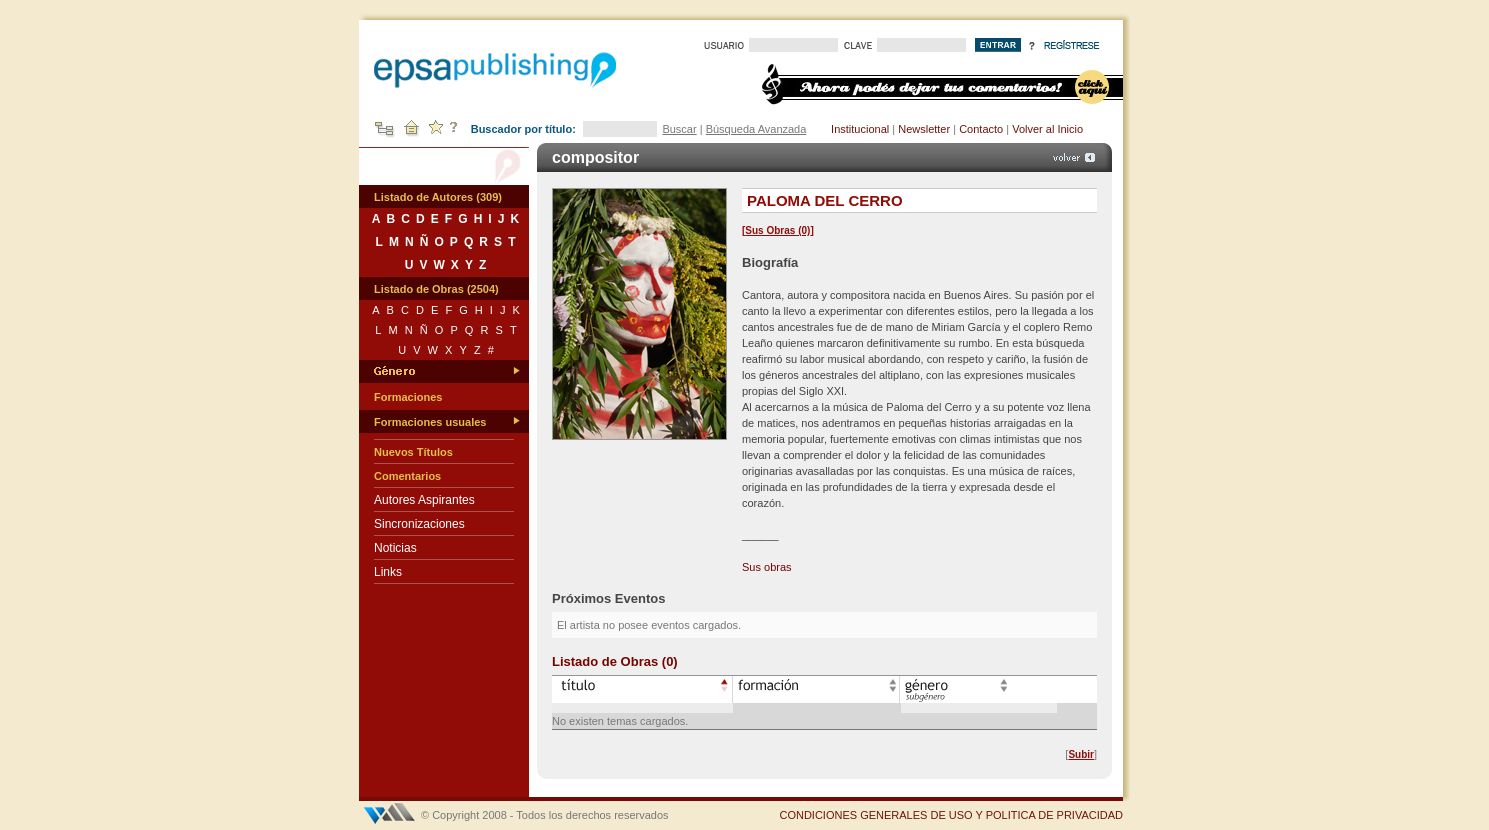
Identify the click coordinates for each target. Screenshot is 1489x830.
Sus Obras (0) (777, 230)
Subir (1081, 754)
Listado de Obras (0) (615, 661)
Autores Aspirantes (424, 500)
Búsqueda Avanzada (756, 129)
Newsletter (924, 129)
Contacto (981, 129)
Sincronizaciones (419, 524)
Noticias (395, 548)
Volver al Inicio (1047, 129)
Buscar (679, 129)
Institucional (860, 129)
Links (388, 572)
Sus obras (767, 567)
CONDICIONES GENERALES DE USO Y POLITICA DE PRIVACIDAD (951, 815)
